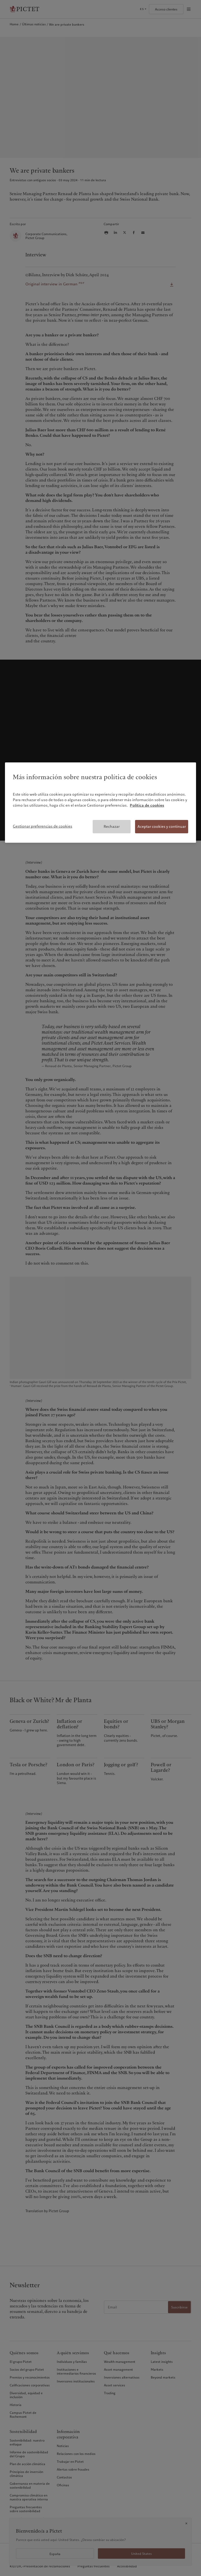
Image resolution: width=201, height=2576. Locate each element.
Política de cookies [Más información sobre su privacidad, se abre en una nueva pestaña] (147, 805)
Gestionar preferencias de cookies (42, 826)
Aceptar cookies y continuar (161, 826)
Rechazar (112, 826)
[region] (100, 802)
